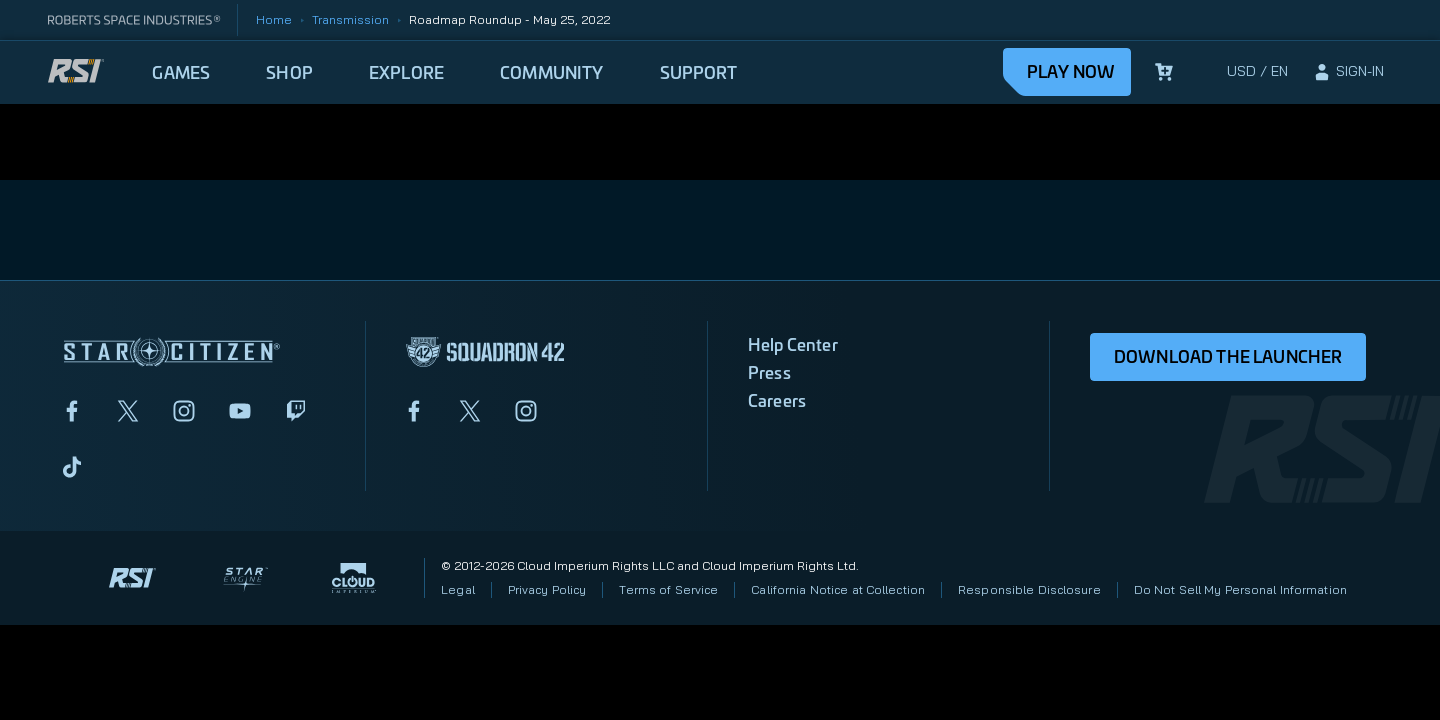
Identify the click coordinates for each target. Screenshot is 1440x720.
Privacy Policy (547, 589)
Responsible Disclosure (1029, 589)
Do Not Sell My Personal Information (1240, 589)
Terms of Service (668, 589)
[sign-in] (1348, 72)
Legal (458, 589)
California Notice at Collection (838, 589)
